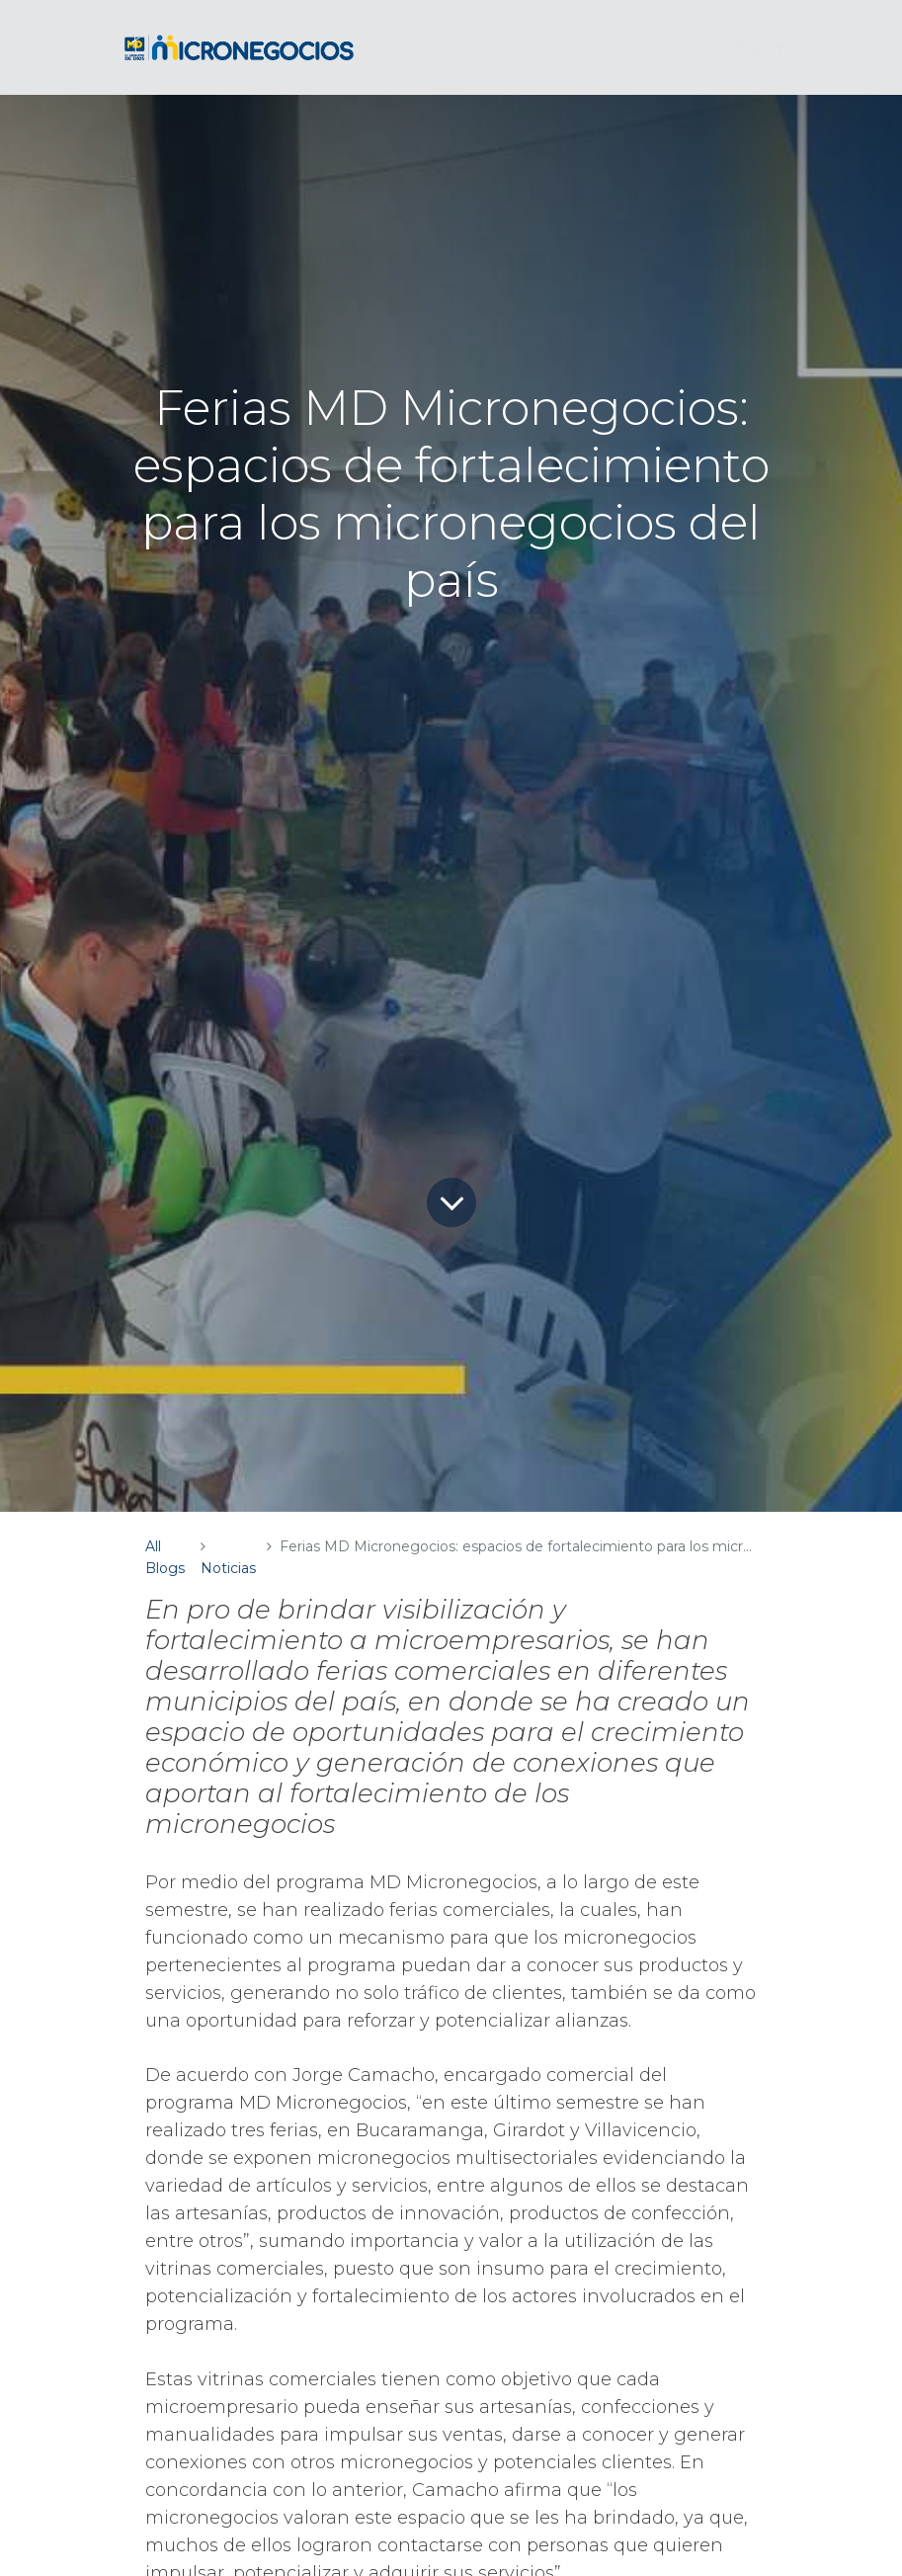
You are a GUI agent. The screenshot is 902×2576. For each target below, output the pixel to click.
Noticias (228, 1568)
